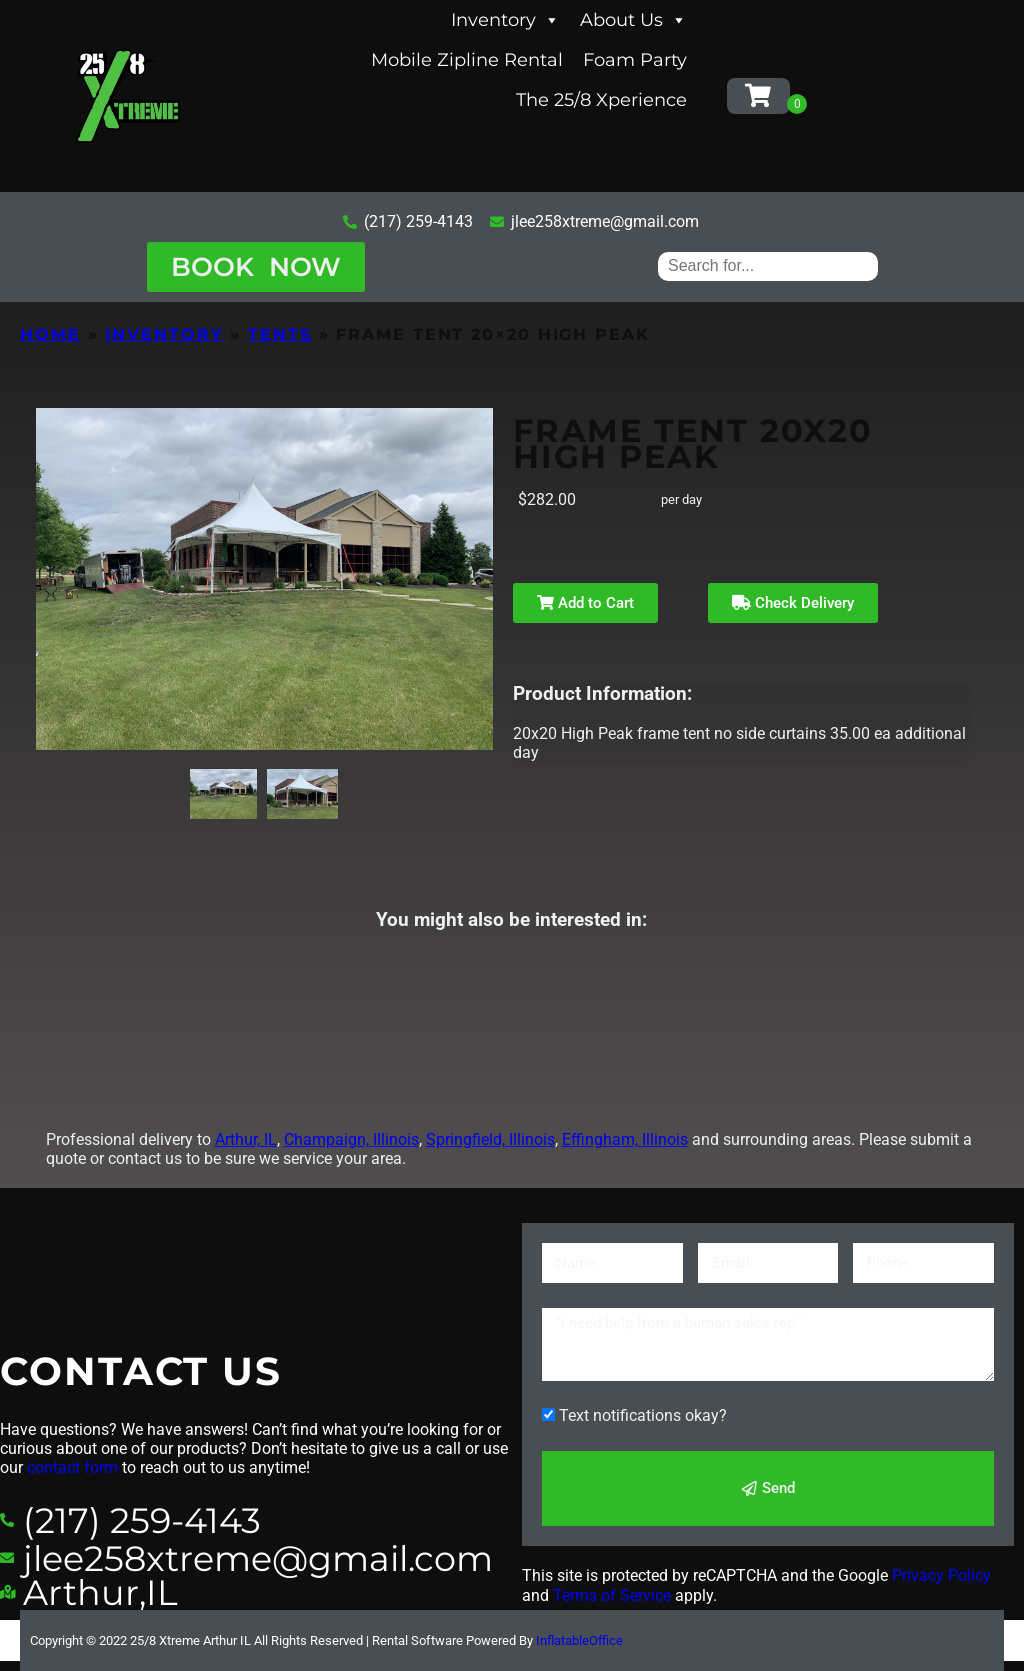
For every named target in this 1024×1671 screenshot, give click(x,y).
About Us (633, 20)
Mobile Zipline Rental (467, 60)
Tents (280, 334)
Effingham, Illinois (625, 1139)
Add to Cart (585, 603)
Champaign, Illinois (351, 1139)
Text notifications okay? (643, 1415)
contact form (72, 1467)
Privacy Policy (941, 1575)
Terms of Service (612, 1595)
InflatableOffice (579, 1640)
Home (50, 334)
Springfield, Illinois (490, 1139)
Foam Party (635, 60)
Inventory (505, 20)
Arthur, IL (246, 1139)
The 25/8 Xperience (601, 100)
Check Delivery (793, 603)
